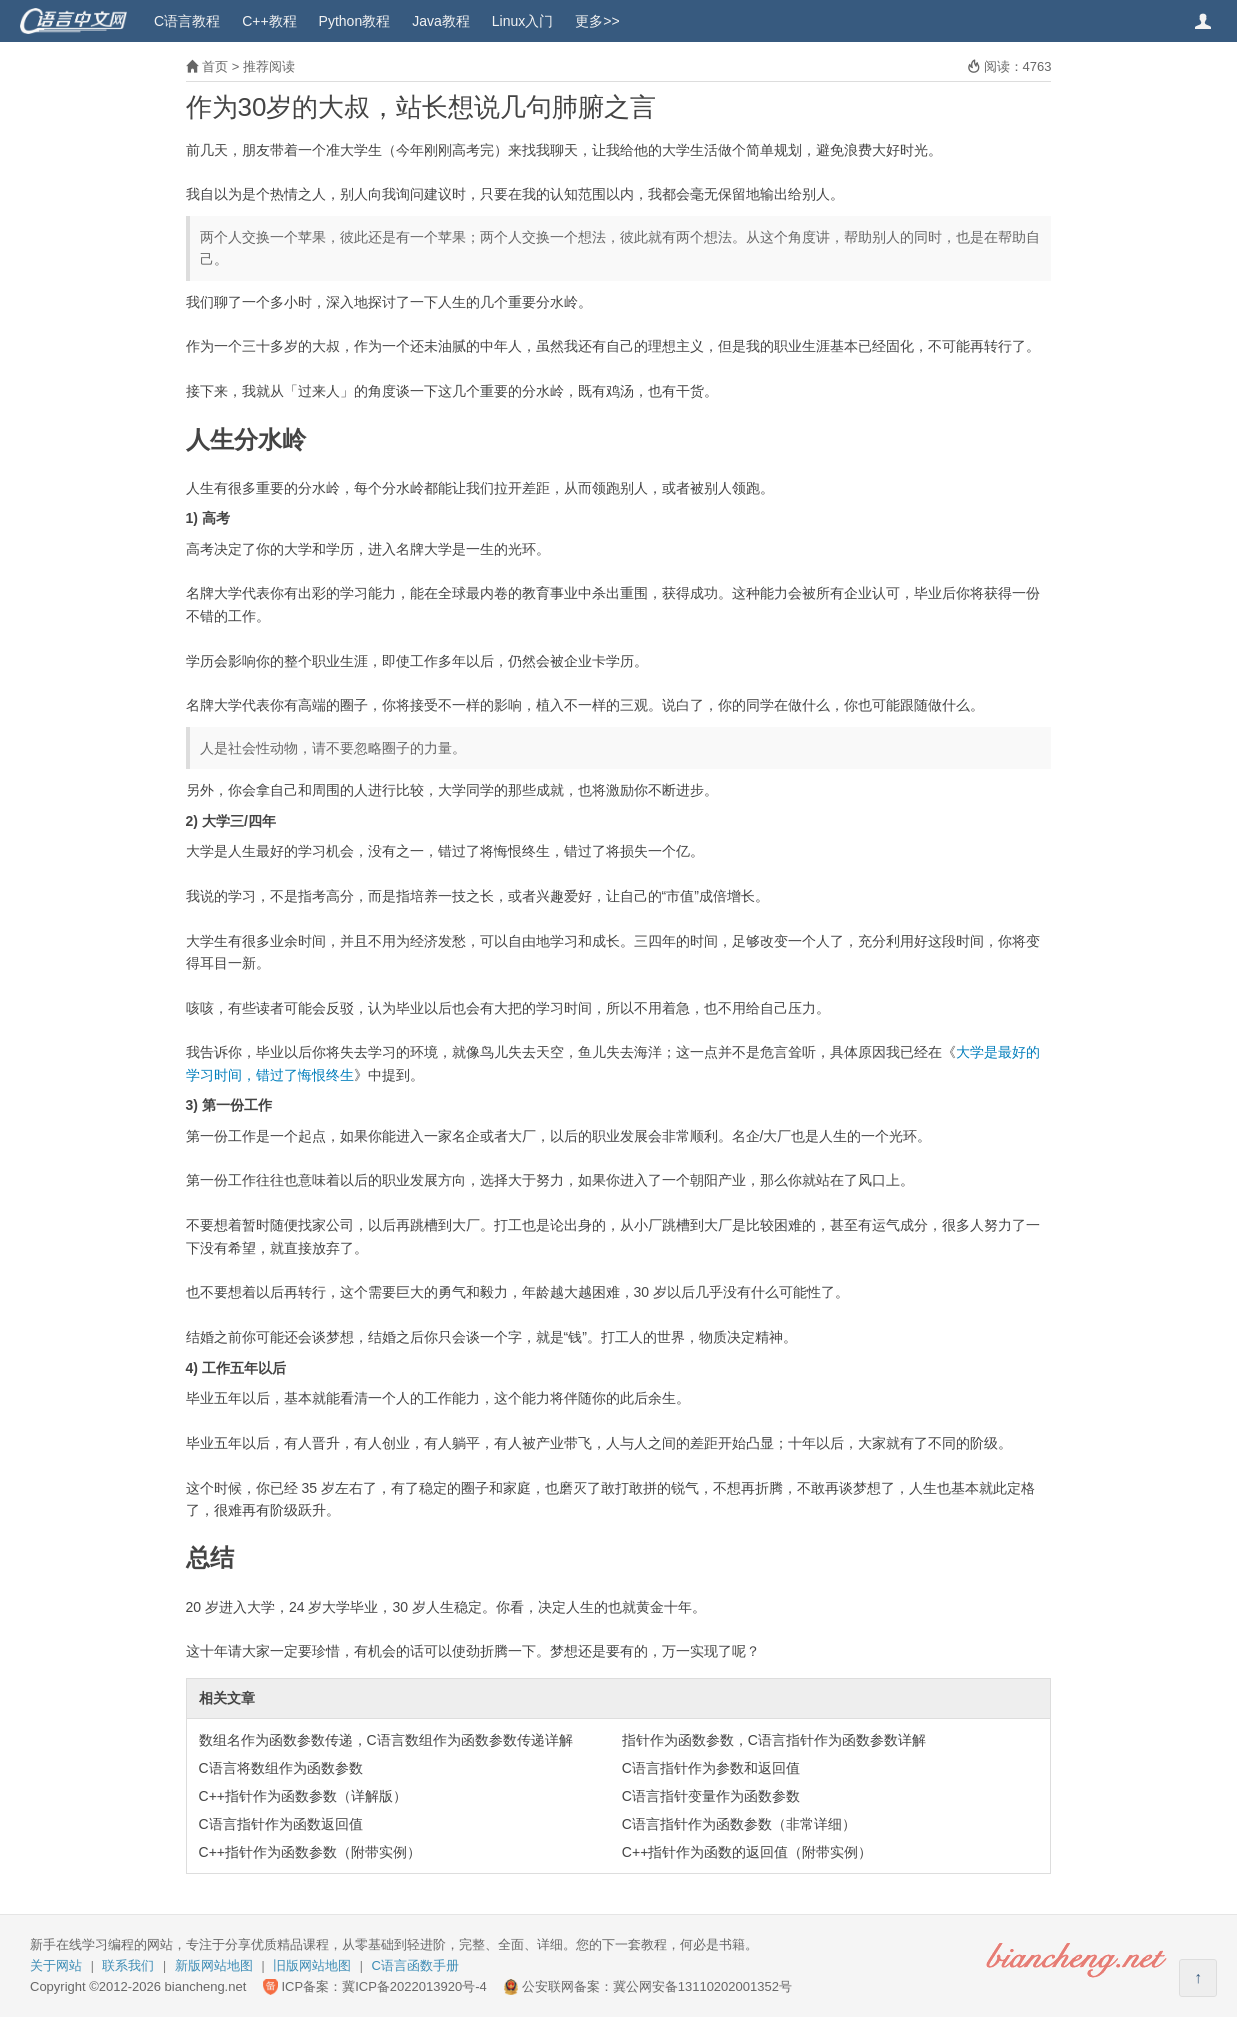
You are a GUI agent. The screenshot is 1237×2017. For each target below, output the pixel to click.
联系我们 (128, 1965)
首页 (215, 66)
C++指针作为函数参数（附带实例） (310, 1852)
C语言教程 (187, 21)
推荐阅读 (269, 66)
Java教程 (441, 21)
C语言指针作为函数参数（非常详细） (739, 1824)
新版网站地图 (214, 1965)
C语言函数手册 (415, 1965)
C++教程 (269, 21)
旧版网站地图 (312, 1965)
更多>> (597, 21)
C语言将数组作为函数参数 (281, 1768)
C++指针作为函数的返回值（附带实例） (747, 1852)
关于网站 (56, 1965)
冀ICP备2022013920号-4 (414, 1986)
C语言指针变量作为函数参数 (711, 1796)
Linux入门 (522, 21)
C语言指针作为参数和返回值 (711, 1768)
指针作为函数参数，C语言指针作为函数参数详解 (774, 1740)
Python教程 (355, 21)
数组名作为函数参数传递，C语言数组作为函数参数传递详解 (386, 1740)
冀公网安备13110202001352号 (702, 1986)
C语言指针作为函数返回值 (281, 1824)
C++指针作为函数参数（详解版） (303, 1796)
